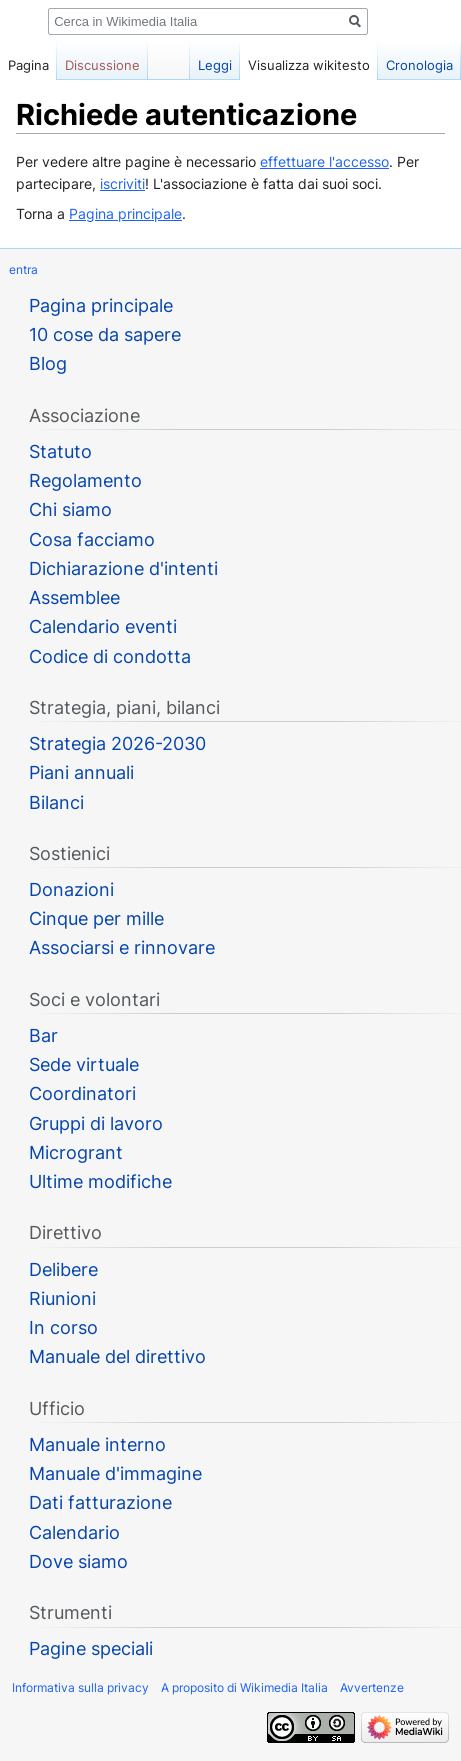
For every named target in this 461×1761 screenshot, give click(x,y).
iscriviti (122, 183)
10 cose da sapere (105, 334)
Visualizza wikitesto (309, 65)
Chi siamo (70, 509)
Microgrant (76, 1152)
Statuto (60, 451)
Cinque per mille (96, 918)
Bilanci (56, 802)
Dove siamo (78, 1561)
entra (23, 269)
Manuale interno (97, 1444)
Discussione (102, 65)
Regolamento (85, 480)
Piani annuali (81, 772)
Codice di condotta (110, 656)
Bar (43, 1035)
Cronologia (419, 65)
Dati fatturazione (100, 1502)
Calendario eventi (103, 626)
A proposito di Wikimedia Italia (244, 1687)
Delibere (63, 1269)
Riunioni (62, 1298)
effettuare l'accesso (324, 161)
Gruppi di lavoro (96, 1123)
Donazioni (71, 889)
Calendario (74, 1532)
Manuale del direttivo (117, 1356)
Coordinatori (82, 1093)
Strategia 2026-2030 (117, 743)
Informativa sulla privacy (80, 1687)
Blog (48, 363)
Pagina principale (125, 213)
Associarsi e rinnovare (122, 947)
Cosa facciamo (92, 539)
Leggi (215, 65)
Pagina (28, 65)
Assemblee (74, 597)
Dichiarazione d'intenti (123, 568)
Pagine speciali (91, 1648)
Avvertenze (372, 1687)
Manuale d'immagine (115, 1473)
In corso (63, 1327)
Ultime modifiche (100, 1181)
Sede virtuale (84, 1064)
